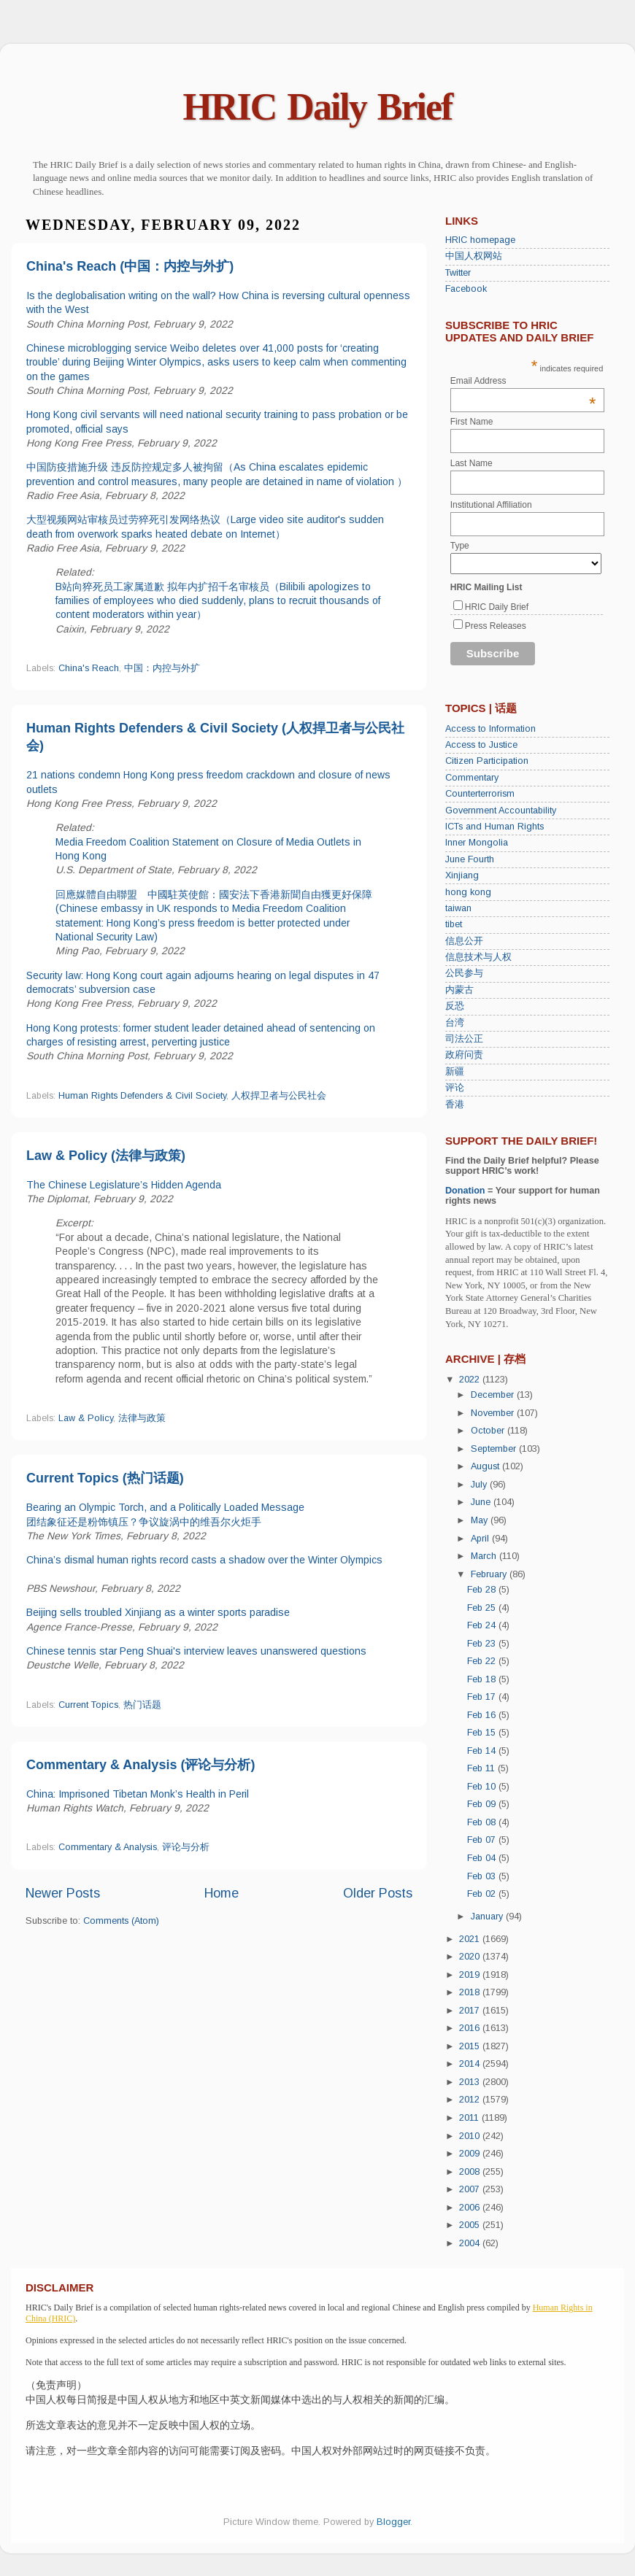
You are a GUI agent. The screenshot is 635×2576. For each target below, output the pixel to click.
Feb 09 (483, 1804)
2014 (470, 2064)
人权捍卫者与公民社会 (278, 1096)
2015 (470, 2046)
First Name (471, 422)
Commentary (472, 778)
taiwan (458, 908)
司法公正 (464, 1039)
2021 (470, 1939)
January (488, 1916)
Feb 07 (483, 1840)
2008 (470, 2172)
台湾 (454, 1023)
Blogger (393, 2522)
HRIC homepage (480, 240)
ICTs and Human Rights (494, 826)
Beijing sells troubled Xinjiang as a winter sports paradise (158, 1612)
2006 (470, 2207)
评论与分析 (185, 1847)
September (495, 1449)
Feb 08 (483, 1822)
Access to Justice (481, 745)
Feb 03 (483, 1876)
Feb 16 (483, 1715)
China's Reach (88, 668)
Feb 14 (483, 1751)
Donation (465, 1190)
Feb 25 (483, 1608)
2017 (470, 2011)
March (485, 1556)
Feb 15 (483, 1733)
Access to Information (490, 729)
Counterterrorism (480, 794)
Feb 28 (483, 1590)
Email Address (523, 381)
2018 (470, 1992)
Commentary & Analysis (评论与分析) (140, 1764)
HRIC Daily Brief (318, 107)
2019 (470, 1975)
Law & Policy (85, 1418)
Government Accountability (500, 810)
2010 (470, 2136)
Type (459, 546)
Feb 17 (483, 1697)
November (494, 1413)
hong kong (468, 892)
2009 (470, 2153)
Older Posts (377, 1893)
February (490, 1574)
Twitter (458, 273)
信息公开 (464, 941)
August (486, 1466)
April (481, 1538)
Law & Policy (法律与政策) (105, 1155)
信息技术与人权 (478, 957)
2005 (470, 2225)
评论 (454, 1088)
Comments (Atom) (121, 1921)
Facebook (466, 289)
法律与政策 (142, 1418)
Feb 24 (483, 1625)
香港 (454, 1104)
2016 (470, 2028)
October (489, 1431)
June (482, 1502)
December (494, 1395)
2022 (470, 1379)
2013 (470, 2082)
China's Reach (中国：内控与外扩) (130, 266)
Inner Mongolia (476, 843)
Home (221, 1893)
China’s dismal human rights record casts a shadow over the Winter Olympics (204, 1560)
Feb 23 (483, 1644)
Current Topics (88, 1705)
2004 (470, 2243)
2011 (470, 2118)
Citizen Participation (486, 761)
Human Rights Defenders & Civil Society (142, 1096)
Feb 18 (483, 1679)
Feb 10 (483, 1787)
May (480, 1520)
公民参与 (464, 973)
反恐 (454, 1006)
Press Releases (495, 626)
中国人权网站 (473, 256)
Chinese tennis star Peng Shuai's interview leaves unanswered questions (196, 1651)
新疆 (454, 1072)
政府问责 (464, 1055)
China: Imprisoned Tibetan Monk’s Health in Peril (137, 1794)
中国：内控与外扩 (162, 668)
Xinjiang (462, 875)
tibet (453, 924)
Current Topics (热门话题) (105, 1478)
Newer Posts (63, 1893)
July (480, 1485)
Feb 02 (483, 1894)
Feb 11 (482, 1768)
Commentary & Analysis (107, 1847)
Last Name (471, 463)
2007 (470, 2189)
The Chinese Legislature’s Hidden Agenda (123, 1185)
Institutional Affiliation (491, 505)
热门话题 (142, 1705)
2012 (470, 2100)
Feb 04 (483, 1858)
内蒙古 (459, 990)
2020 (470, 1957)
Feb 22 (483, 1661)
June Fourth (469, 859)
